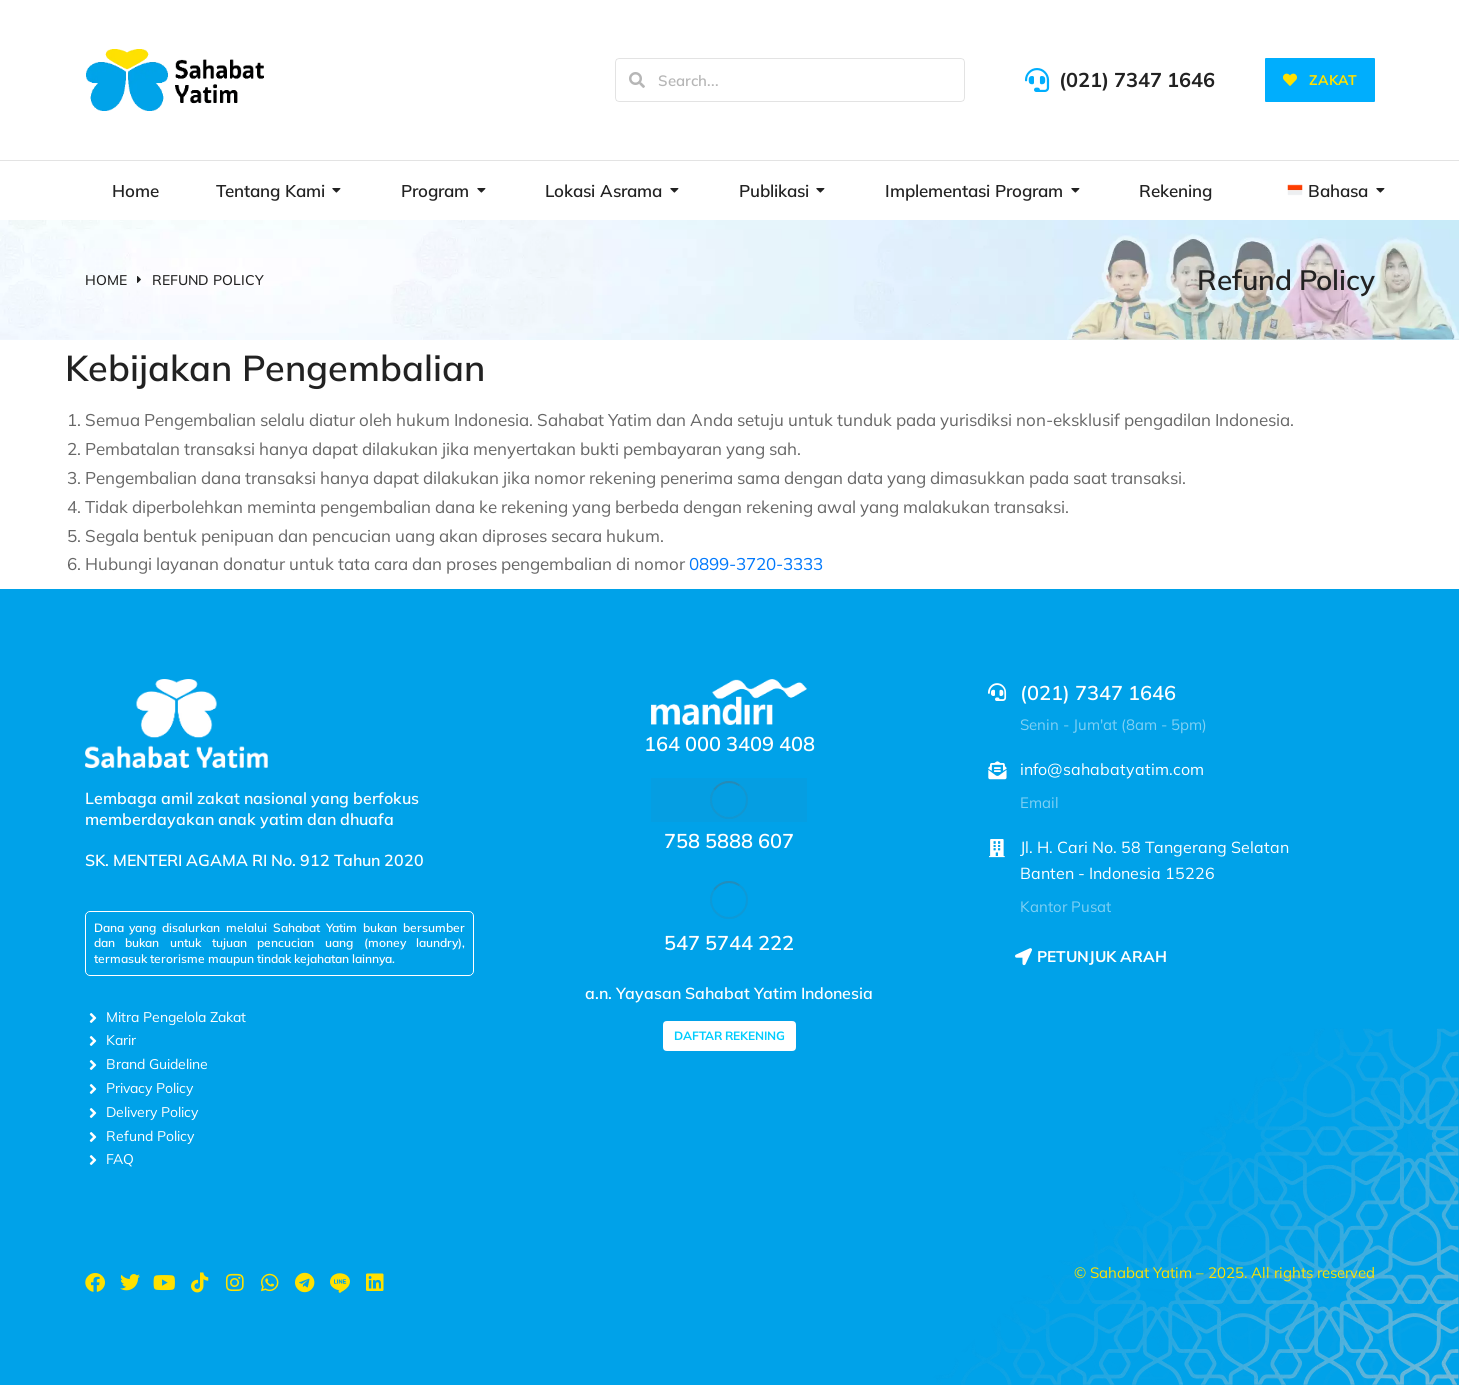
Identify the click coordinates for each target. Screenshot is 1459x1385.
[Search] (637, 80)
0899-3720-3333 (756, 563)
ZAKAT (1320, 80)
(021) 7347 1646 (1137, 79)
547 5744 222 (729, 942)
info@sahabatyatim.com (1112, 769)
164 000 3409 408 (729, 743)
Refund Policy (1286, 279)
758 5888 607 (729, 840)
